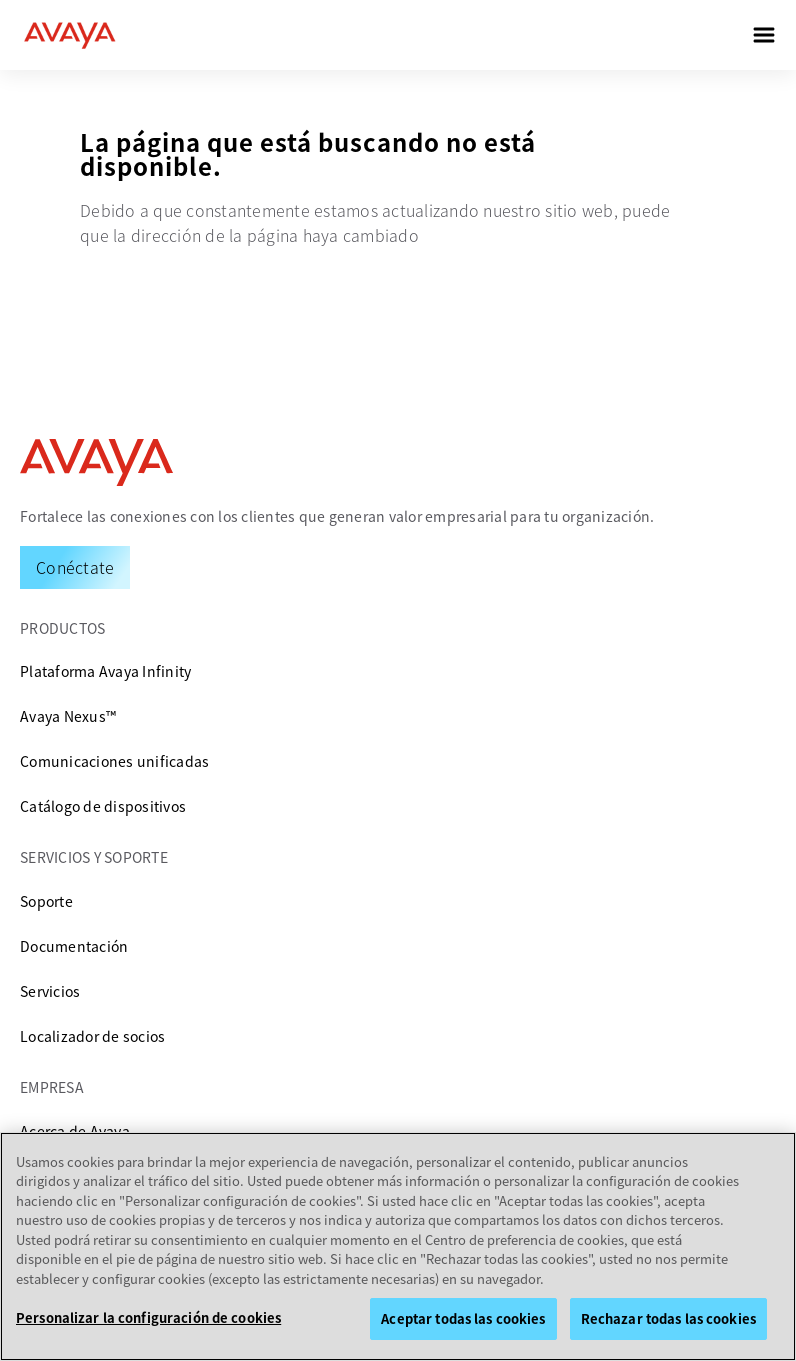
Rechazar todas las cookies (668, 1318)
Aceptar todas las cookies (463, 1318)
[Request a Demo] (75, 567)
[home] (70, 35)
